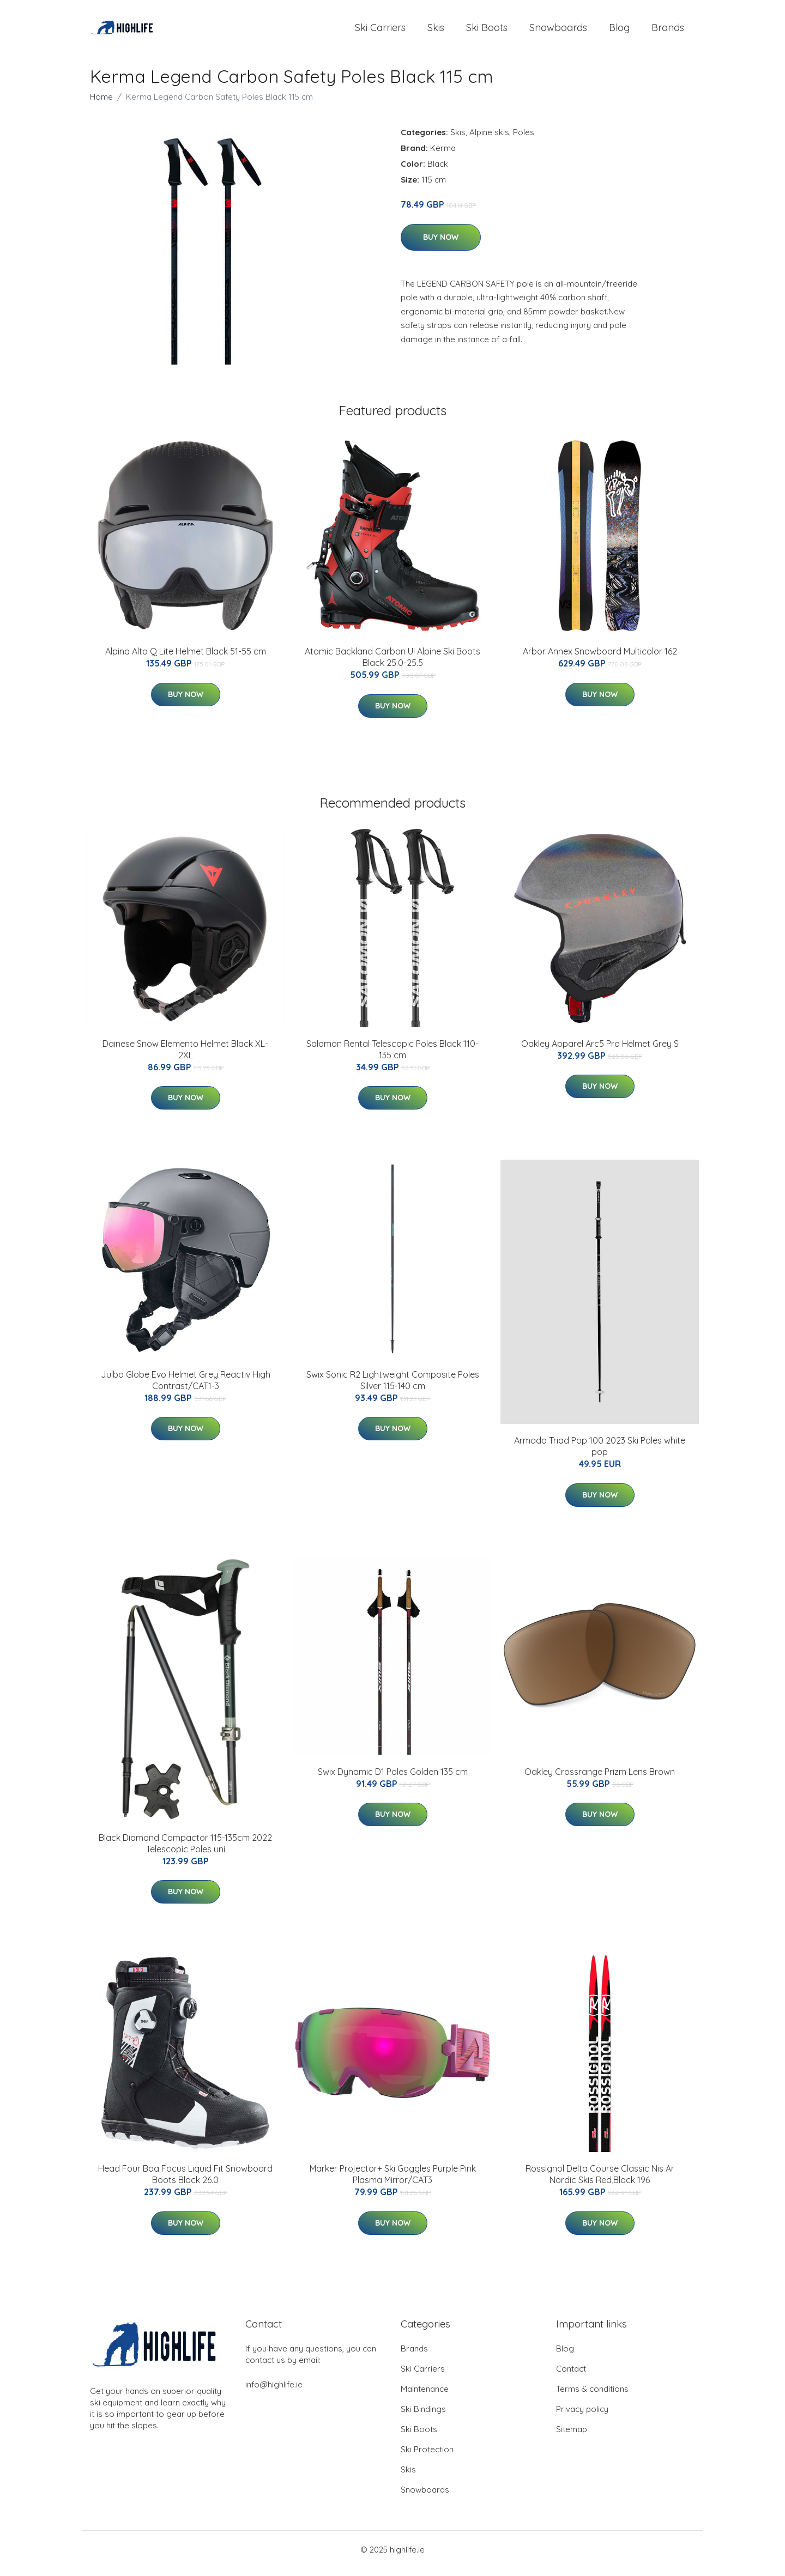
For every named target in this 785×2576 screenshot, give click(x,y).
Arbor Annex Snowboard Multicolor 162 (600, 658)
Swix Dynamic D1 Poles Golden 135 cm (393, 1779)
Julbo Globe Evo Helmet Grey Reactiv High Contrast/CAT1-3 (185, 1388)
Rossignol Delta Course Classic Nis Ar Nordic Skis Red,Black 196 (600, 2182)
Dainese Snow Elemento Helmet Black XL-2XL (185, 1057)
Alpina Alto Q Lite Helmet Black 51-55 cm (185, 658)
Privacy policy (582, 2416)
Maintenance (425, 2396)
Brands (667, 31)
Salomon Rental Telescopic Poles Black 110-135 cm (392, 1057)
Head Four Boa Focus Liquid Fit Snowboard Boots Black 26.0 (185, 2182)
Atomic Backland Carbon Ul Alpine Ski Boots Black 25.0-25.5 (392, 664)
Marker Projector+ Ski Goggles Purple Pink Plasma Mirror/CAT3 (393, 2182)
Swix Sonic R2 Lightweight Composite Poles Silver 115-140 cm (392, 1388)
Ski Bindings (423, 2416)
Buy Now (440, 245)
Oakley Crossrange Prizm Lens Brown (599, 1779)
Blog (619, 31)
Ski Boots (487, 31)
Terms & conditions (592, 2396)
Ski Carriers (380, 31)
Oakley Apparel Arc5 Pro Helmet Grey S (600, 1051)
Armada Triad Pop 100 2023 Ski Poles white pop (599, 1453)
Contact (571, 2376)
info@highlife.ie (274, 2392)
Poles (523, 140)
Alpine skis (489, 140)
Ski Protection (427, 2457)
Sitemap (571, 2437)
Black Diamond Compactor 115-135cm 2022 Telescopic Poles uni (185, 1851)
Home (101, 104)
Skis (435, 31)
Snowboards (558, 31)
